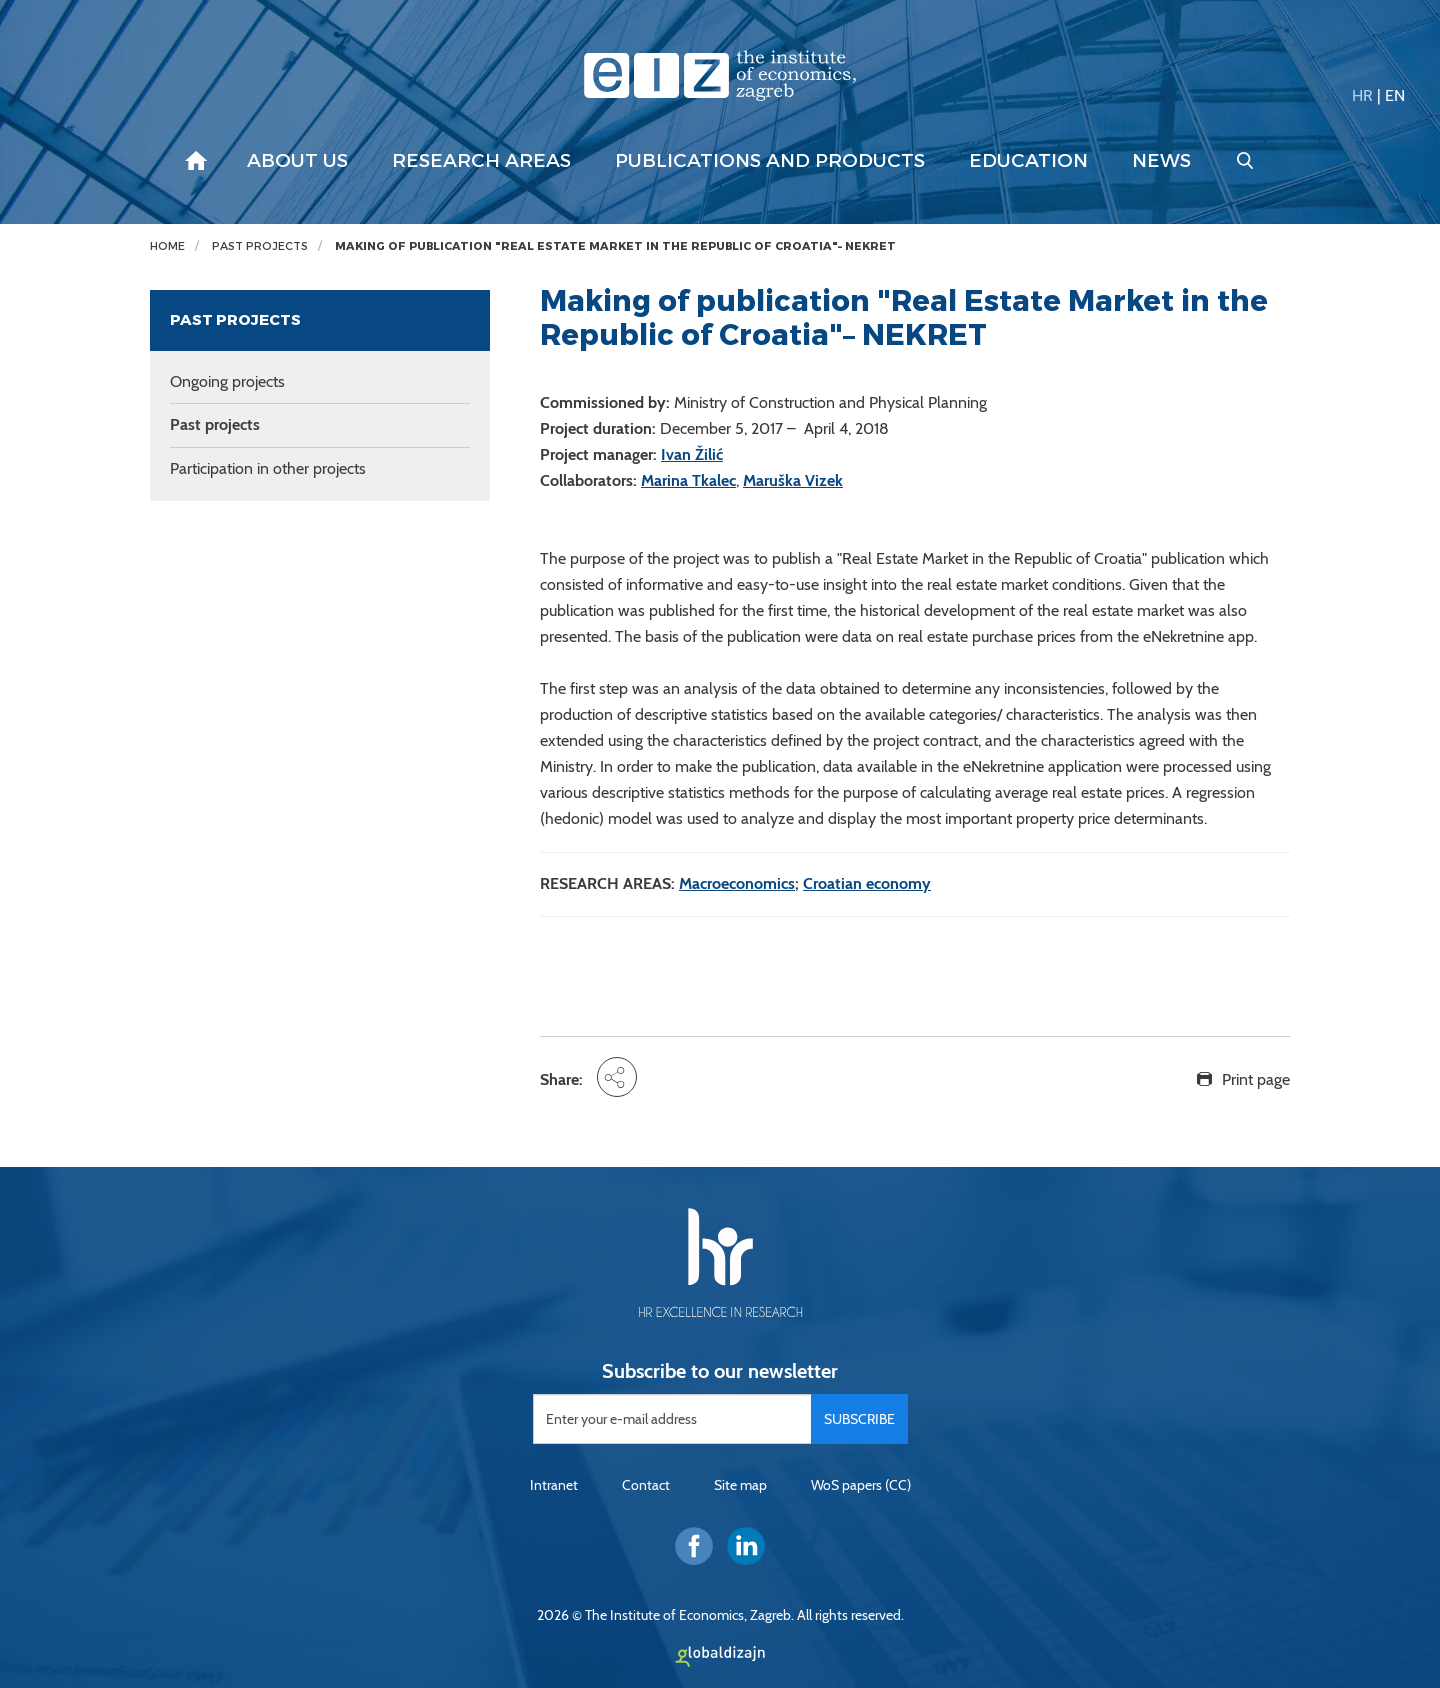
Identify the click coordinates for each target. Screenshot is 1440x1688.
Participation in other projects (268, 468)
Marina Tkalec (688, 480)
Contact (646, 1485)
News (1161, 161)
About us (297, 161)
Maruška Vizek (793, 480)
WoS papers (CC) (861, 1485)
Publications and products (770, 161)
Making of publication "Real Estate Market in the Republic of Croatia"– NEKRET (615, 246)
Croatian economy (867, 883)
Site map (740, 1485)
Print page (1256, 1079)
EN (1395, 95)
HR (1362, 95)
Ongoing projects (227, 381)
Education (1028, 161)
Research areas (481, 161)
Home (167, 246)
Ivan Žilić (692, 454)
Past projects (260, 246)
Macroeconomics (737, 883)
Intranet (554, 1485)
